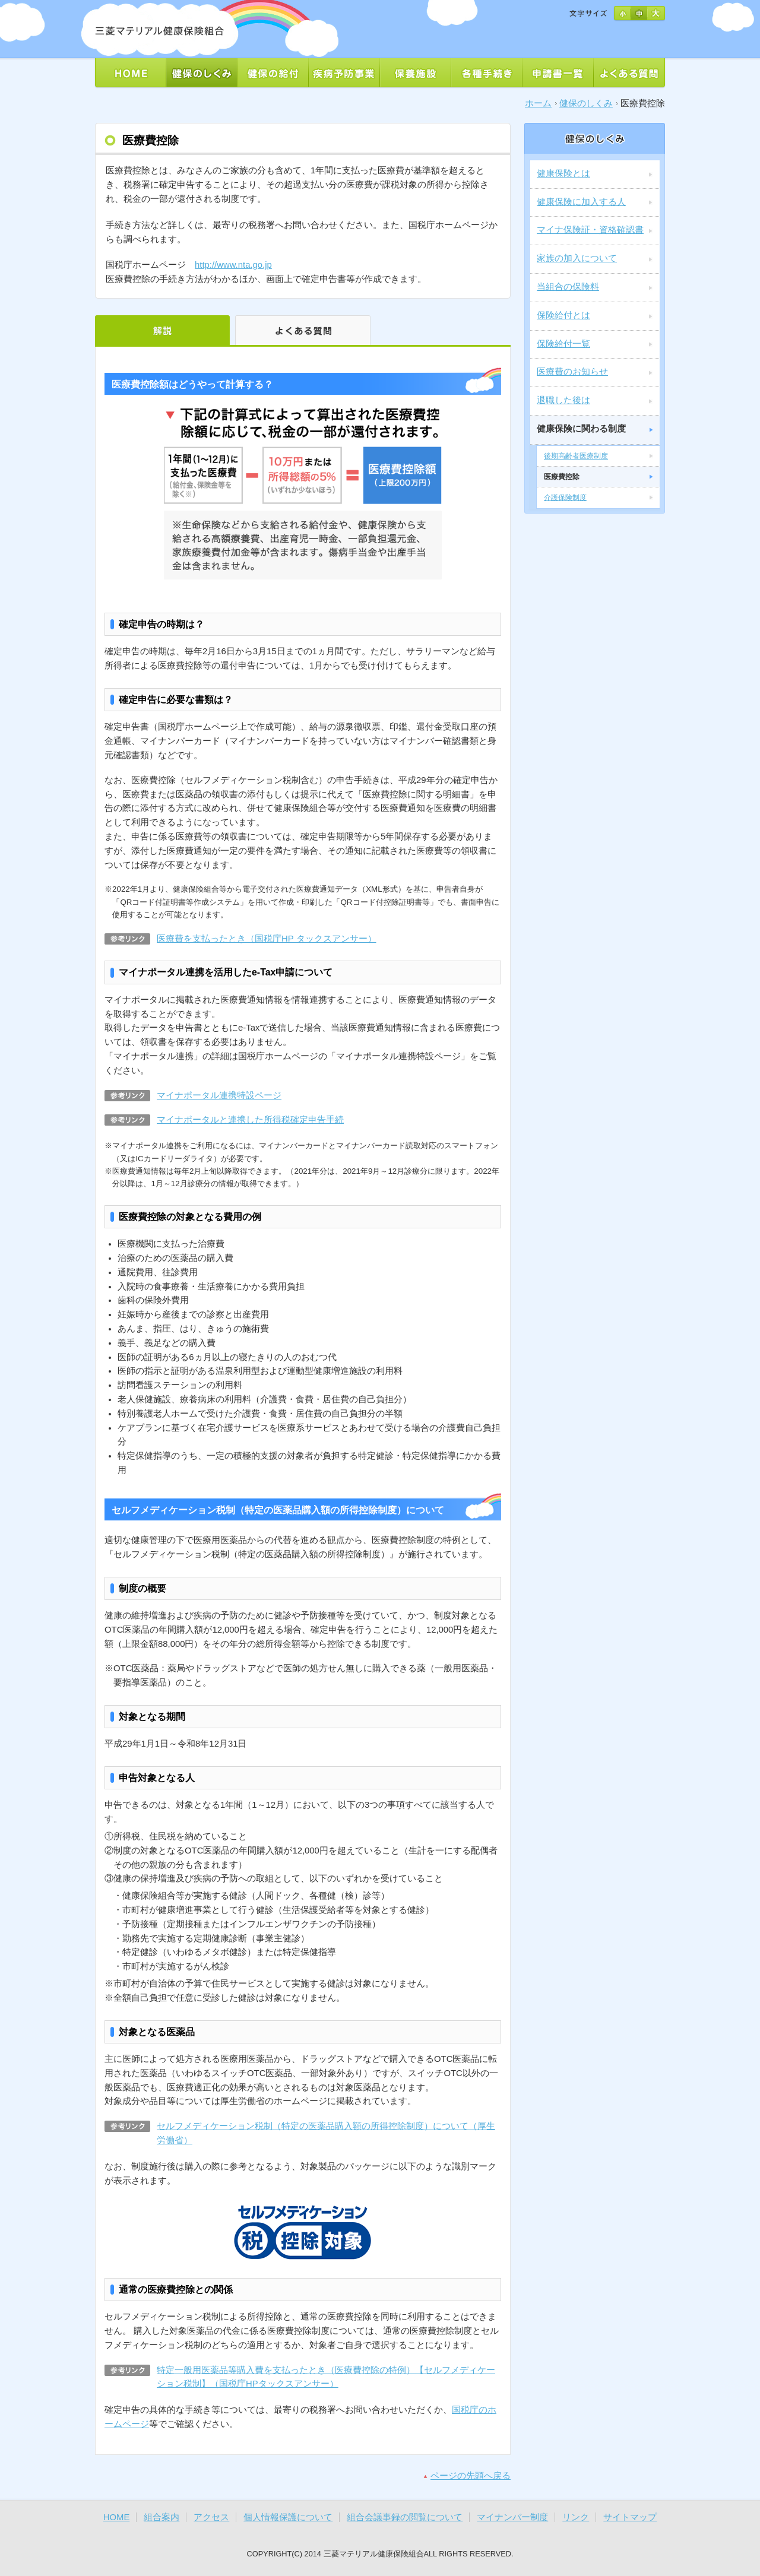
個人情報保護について (287, 2517)
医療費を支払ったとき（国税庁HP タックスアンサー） (266, 938)
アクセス (211, 2517)
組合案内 (161, 2517)
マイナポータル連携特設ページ (219, 1095)
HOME (116, 2517)
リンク (575, 2517)
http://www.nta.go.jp (233, 265)
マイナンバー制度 (512, 2517)
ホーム (538, 103)
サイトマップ (630, 2517)
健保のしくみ (586, 103)
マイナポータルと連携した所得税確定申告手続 (250, 1119)
